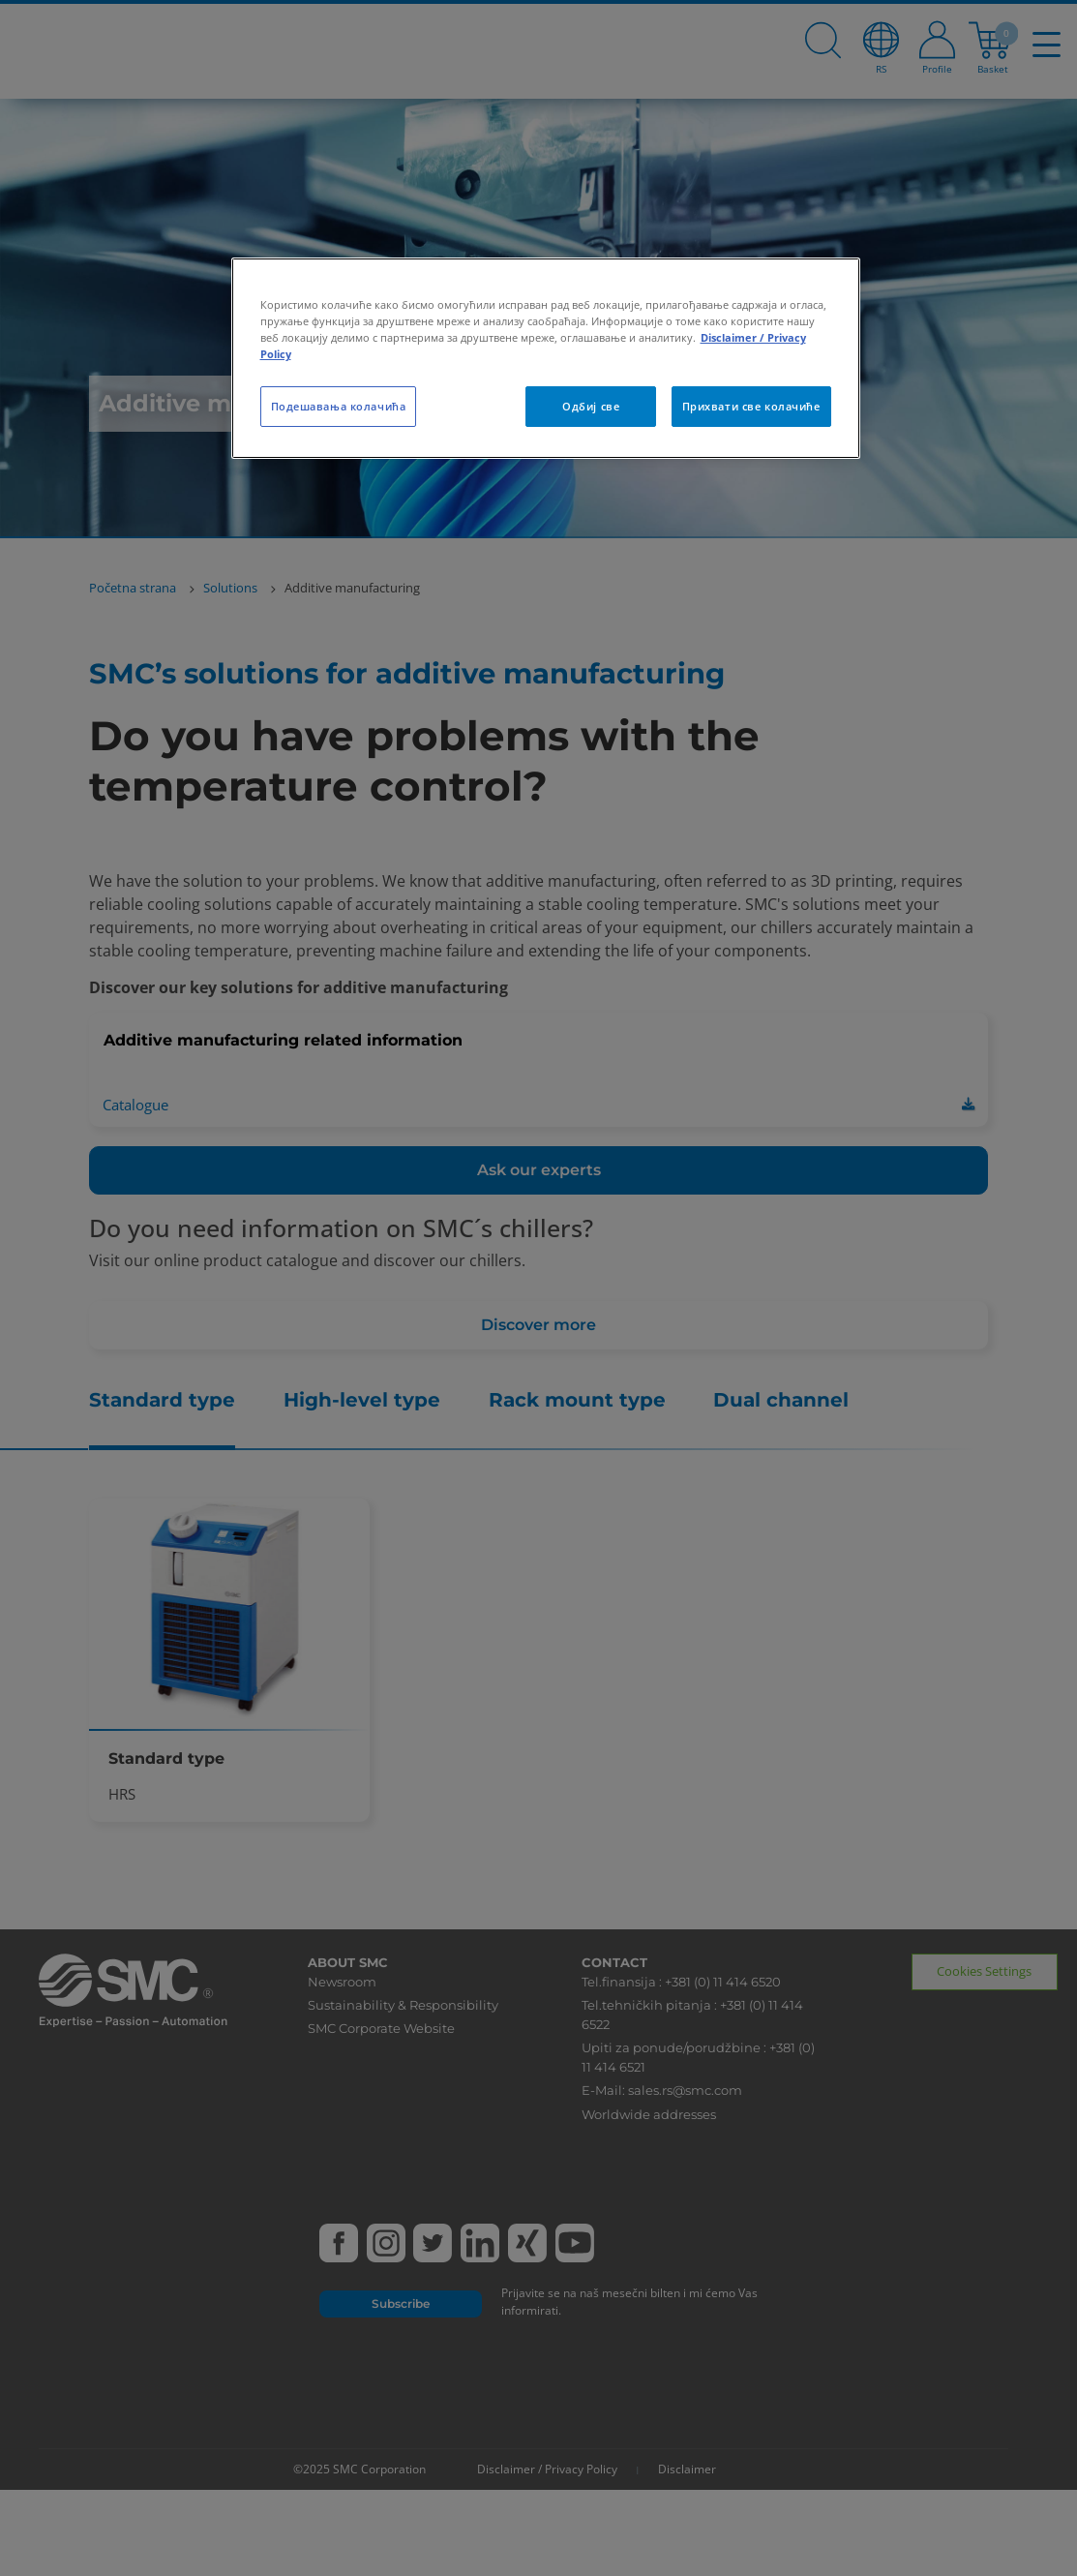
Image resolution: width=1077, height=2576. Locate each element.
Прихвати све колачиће (751, 406)
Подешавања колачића (338, 406)
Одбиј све (590, 406)
